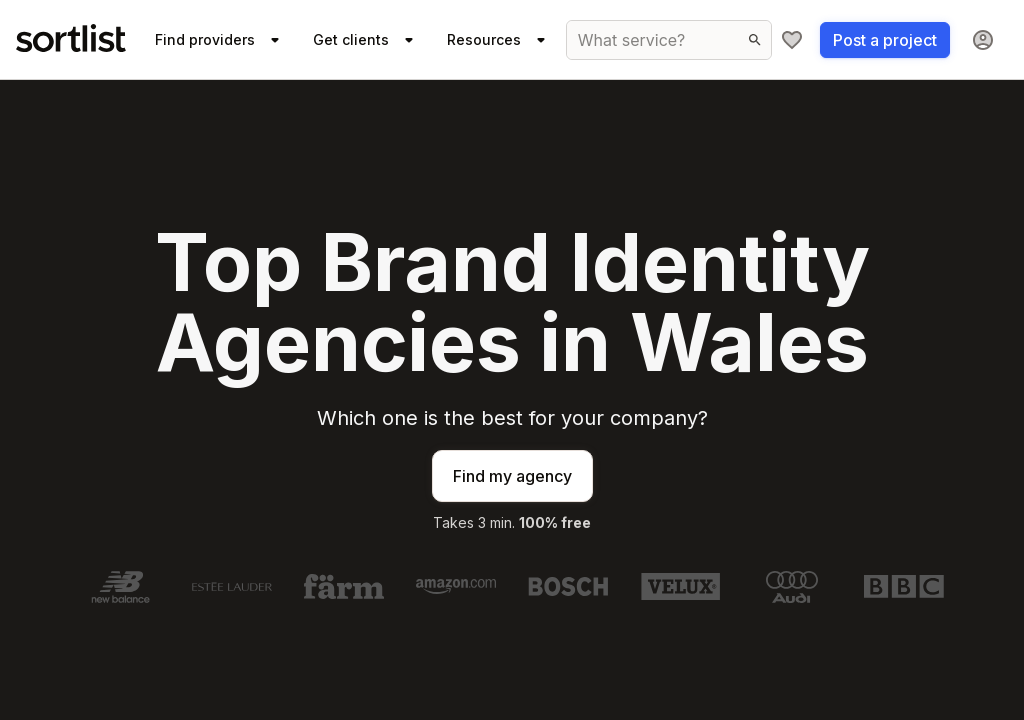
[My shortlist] (792, 40)
